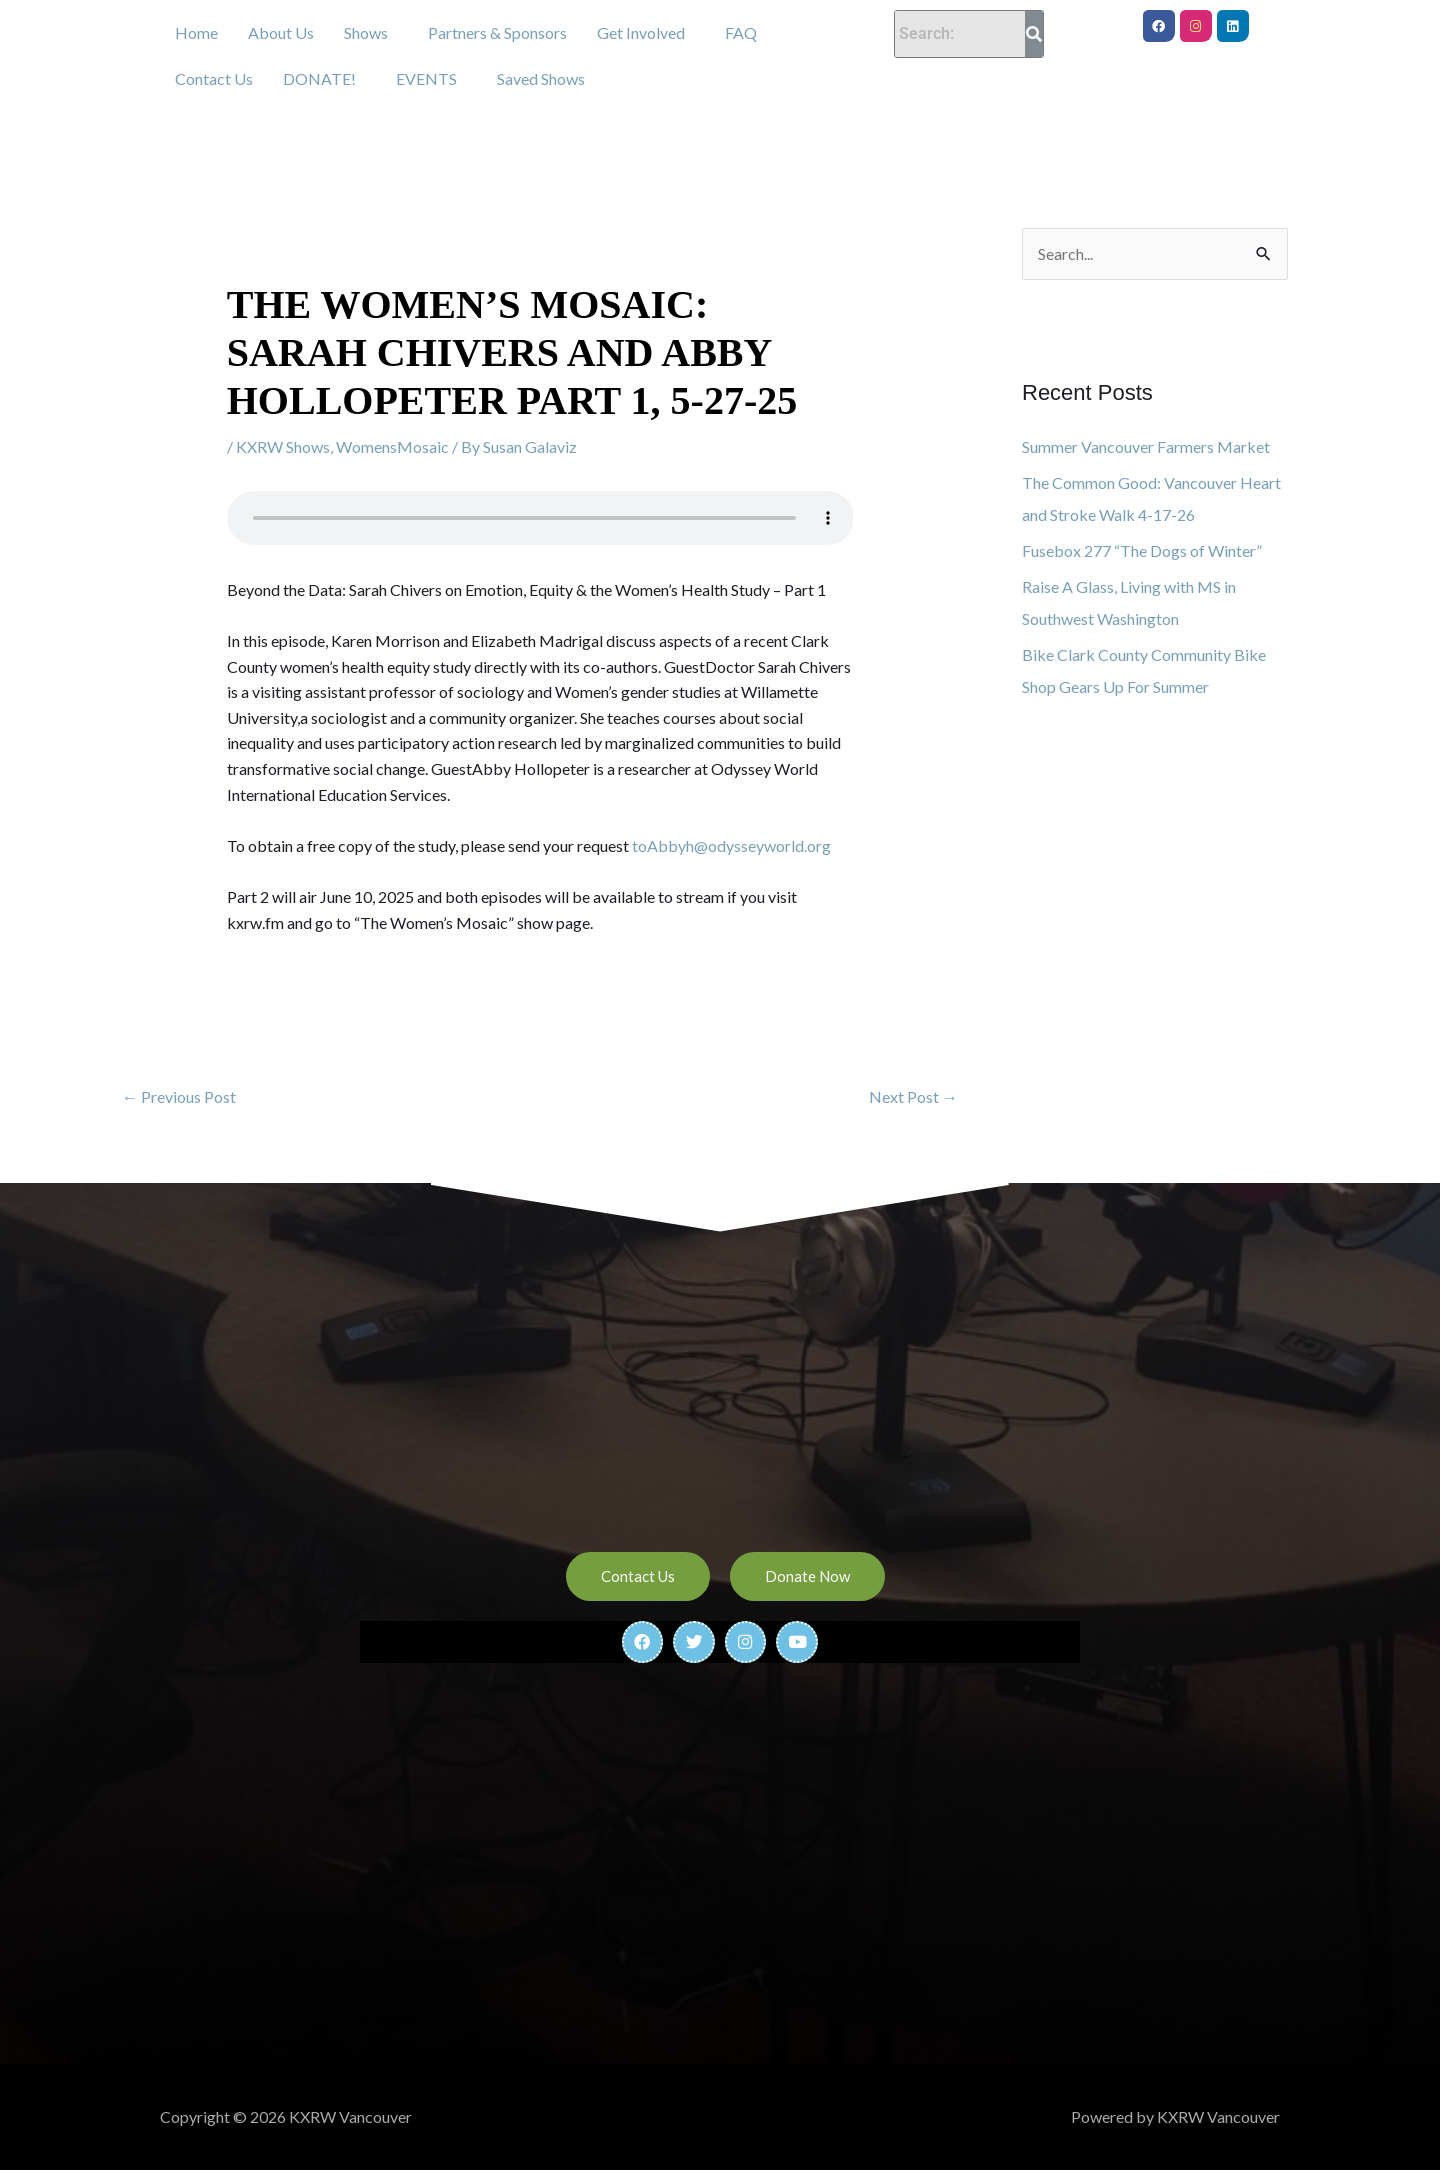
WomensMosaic (392, 446)
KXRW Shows (283, 446)
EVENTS (426, 78)
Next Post (913, 1096)
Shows (366, 32)
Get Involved (641, 32)
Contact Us (214, 78)
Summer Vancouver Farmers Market (1146, 446)
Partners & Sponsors (497, 32)
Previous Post (179, 1096)
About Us (281, 32)
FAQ (741, 32)
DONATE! (319, 78)
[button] (371, 33)
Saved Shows (541, 78)
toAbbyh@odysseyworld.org (731, 845)
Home (196, 32)
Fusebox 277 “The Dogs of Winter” (1142, 550)
